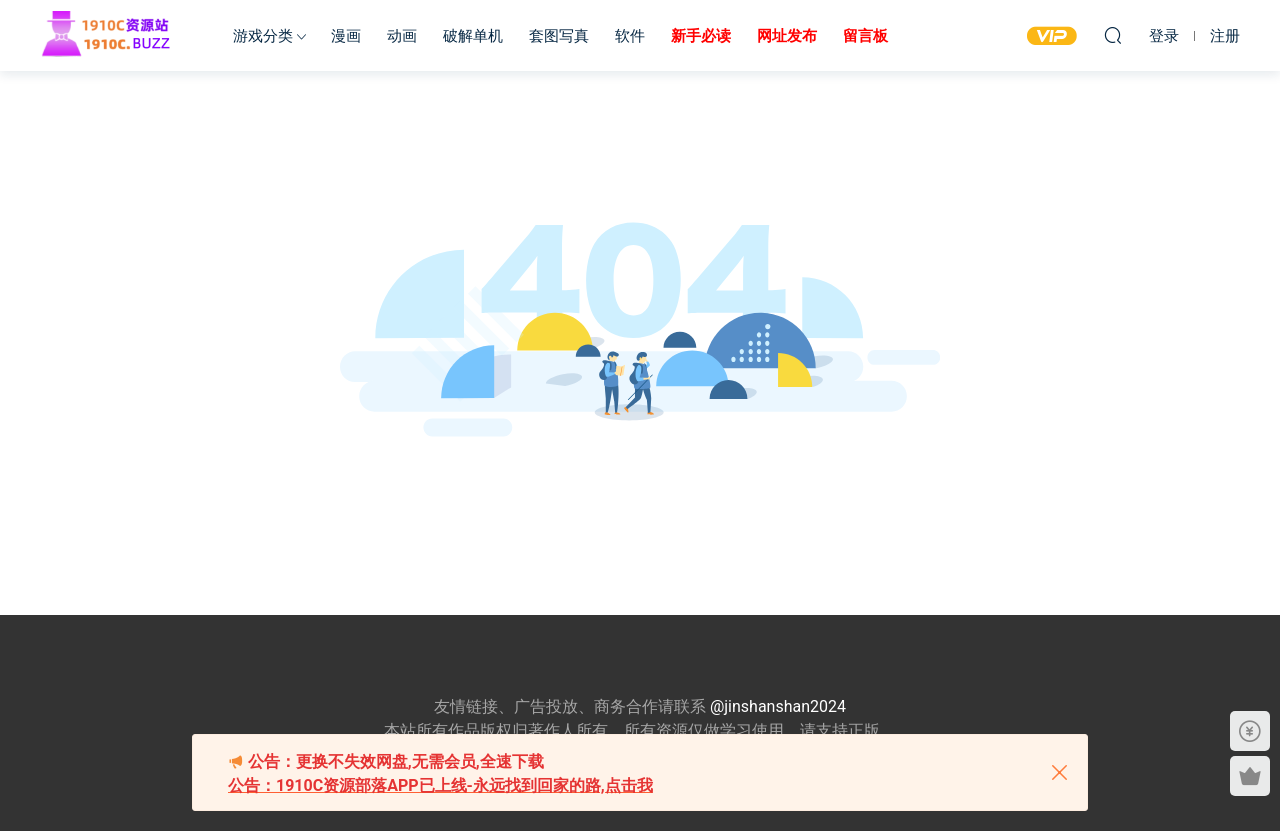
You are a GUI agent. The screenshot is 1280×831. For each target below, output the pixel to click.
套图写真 (559, 36)
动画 (402, 36)
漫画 (346, 36)
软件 (630, 36)
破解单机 (473, 36)
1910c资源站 (115, 35)
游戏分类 (263, 36)
